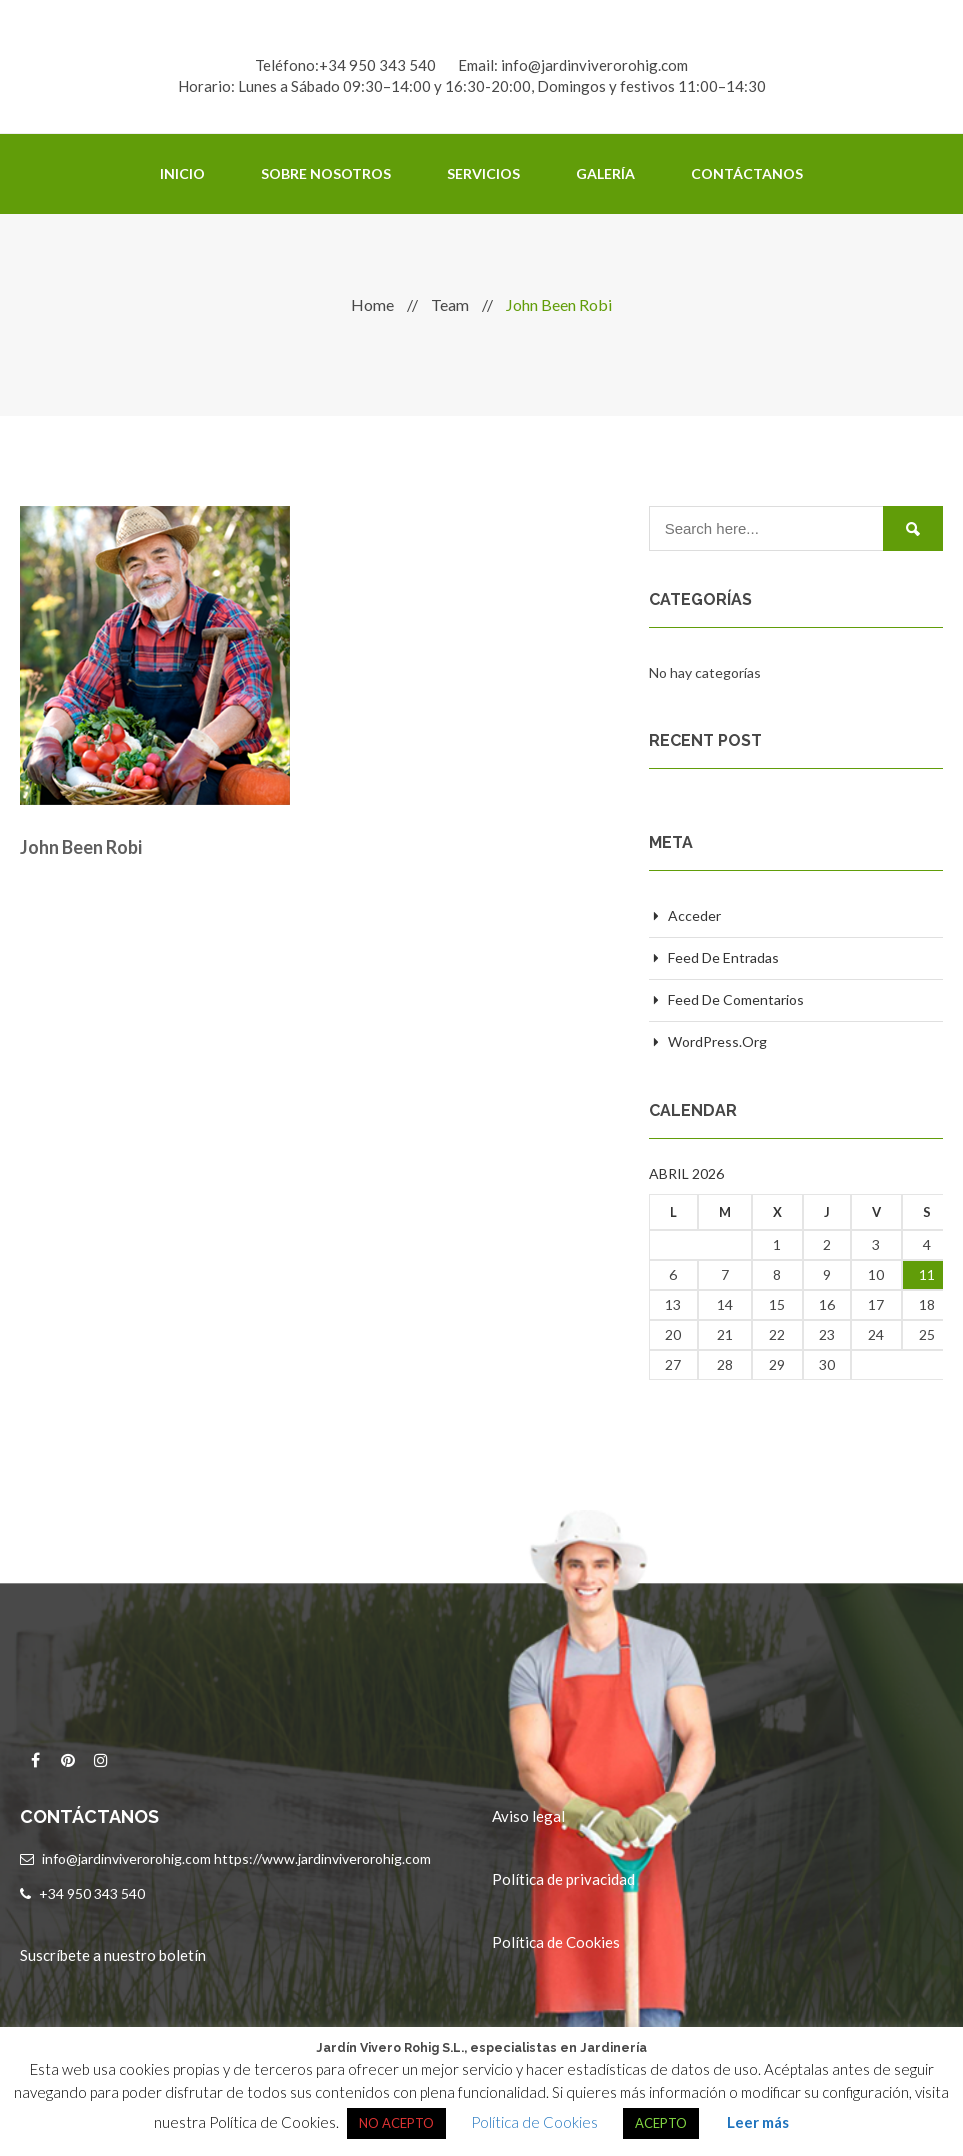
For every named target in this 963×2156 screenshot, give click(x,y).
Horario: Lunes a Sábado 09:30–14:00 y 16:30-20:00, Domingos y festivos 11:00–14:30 (472, 86)
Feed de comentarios (736, 999)
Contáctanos (747, 173)
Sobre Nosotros (326, 173)
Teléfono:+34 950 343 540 (345, 65)
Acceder (694, 915)
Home (372, 304)
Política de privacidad (563, 1879)
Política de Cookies (556, 1942)
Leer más (758, 2122)
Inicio (182, 173)
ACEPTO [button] (661, 2123)
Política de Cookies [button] (534, 2122)
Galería (605, 173)
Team (450, 304)
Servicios (483, 173)
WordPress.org (717, 1041)
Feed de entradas (723, 957)
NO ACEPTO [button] (396, 2123)
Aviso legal (528, 1816)
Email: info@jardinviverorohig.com (573, 65)
